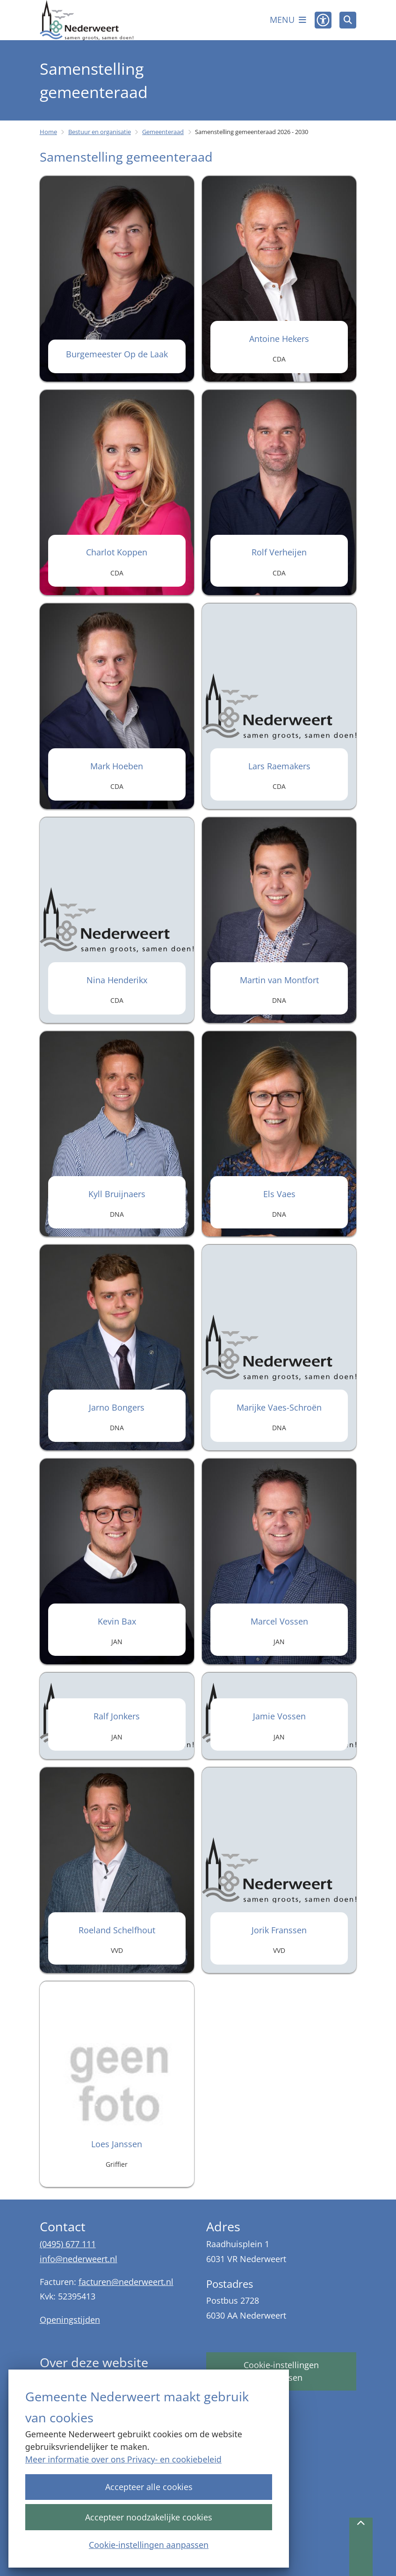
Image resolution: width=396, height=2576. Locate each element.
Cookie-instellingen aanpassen (149, 2544)
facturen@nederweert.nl (126, 2281)
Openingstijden (70, 2319)
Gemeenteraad (163, 132)
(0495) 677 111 (68, 2244)
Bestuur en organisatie (99, 132)
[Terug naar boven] (361, 2547)
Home (48, 132)
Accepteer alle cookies (148, 2486)
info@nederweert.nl (78, 2258)
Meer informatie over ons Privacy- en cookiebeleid (123, 2459)
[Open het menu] (288, 20)
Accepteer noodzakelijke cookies (148, 2516)
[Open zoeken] (347, 20)
